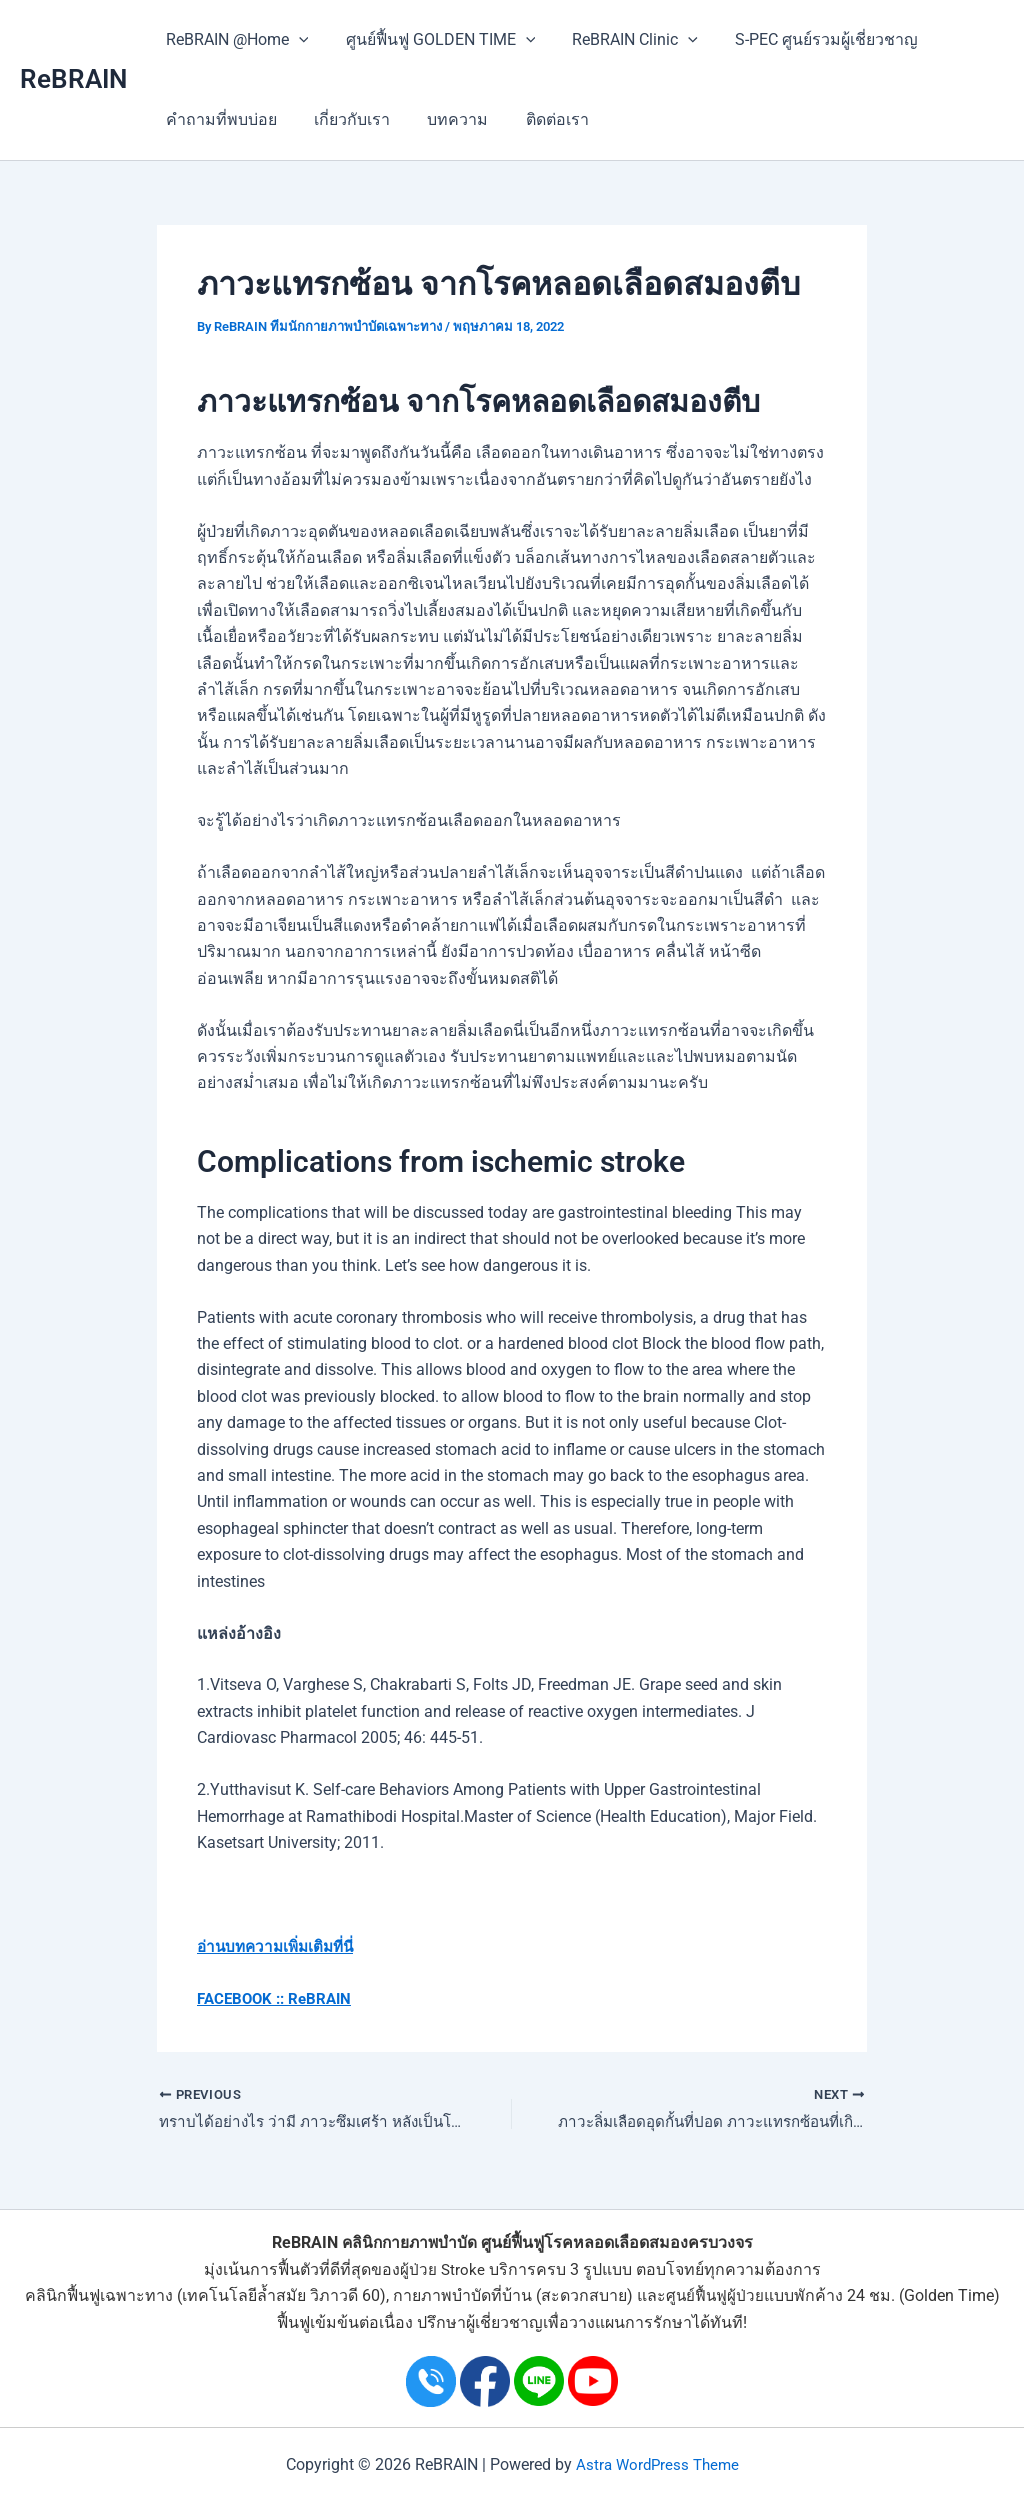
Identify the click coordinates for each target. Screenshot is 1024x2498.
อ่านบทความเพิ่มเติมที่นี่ (280, 1946)
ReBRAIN (73, 79)
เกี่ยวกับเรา (344, 119)
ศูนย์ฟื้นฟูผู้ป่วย (715, 2296)
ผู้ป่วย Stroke (442, 2269)
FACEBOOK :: (244, 1998)
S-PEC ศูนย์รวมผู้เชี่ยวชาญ (808, 39)
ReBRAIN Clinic (622, 40)
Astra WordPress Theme (657, 2464)
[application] (296, 40)
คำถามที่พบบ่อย (218, 119)
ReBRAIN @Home (234, 40)
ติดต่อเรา (538, 119)
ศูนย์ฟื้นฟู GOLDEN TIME (433, 40)
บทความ (444, 119)
